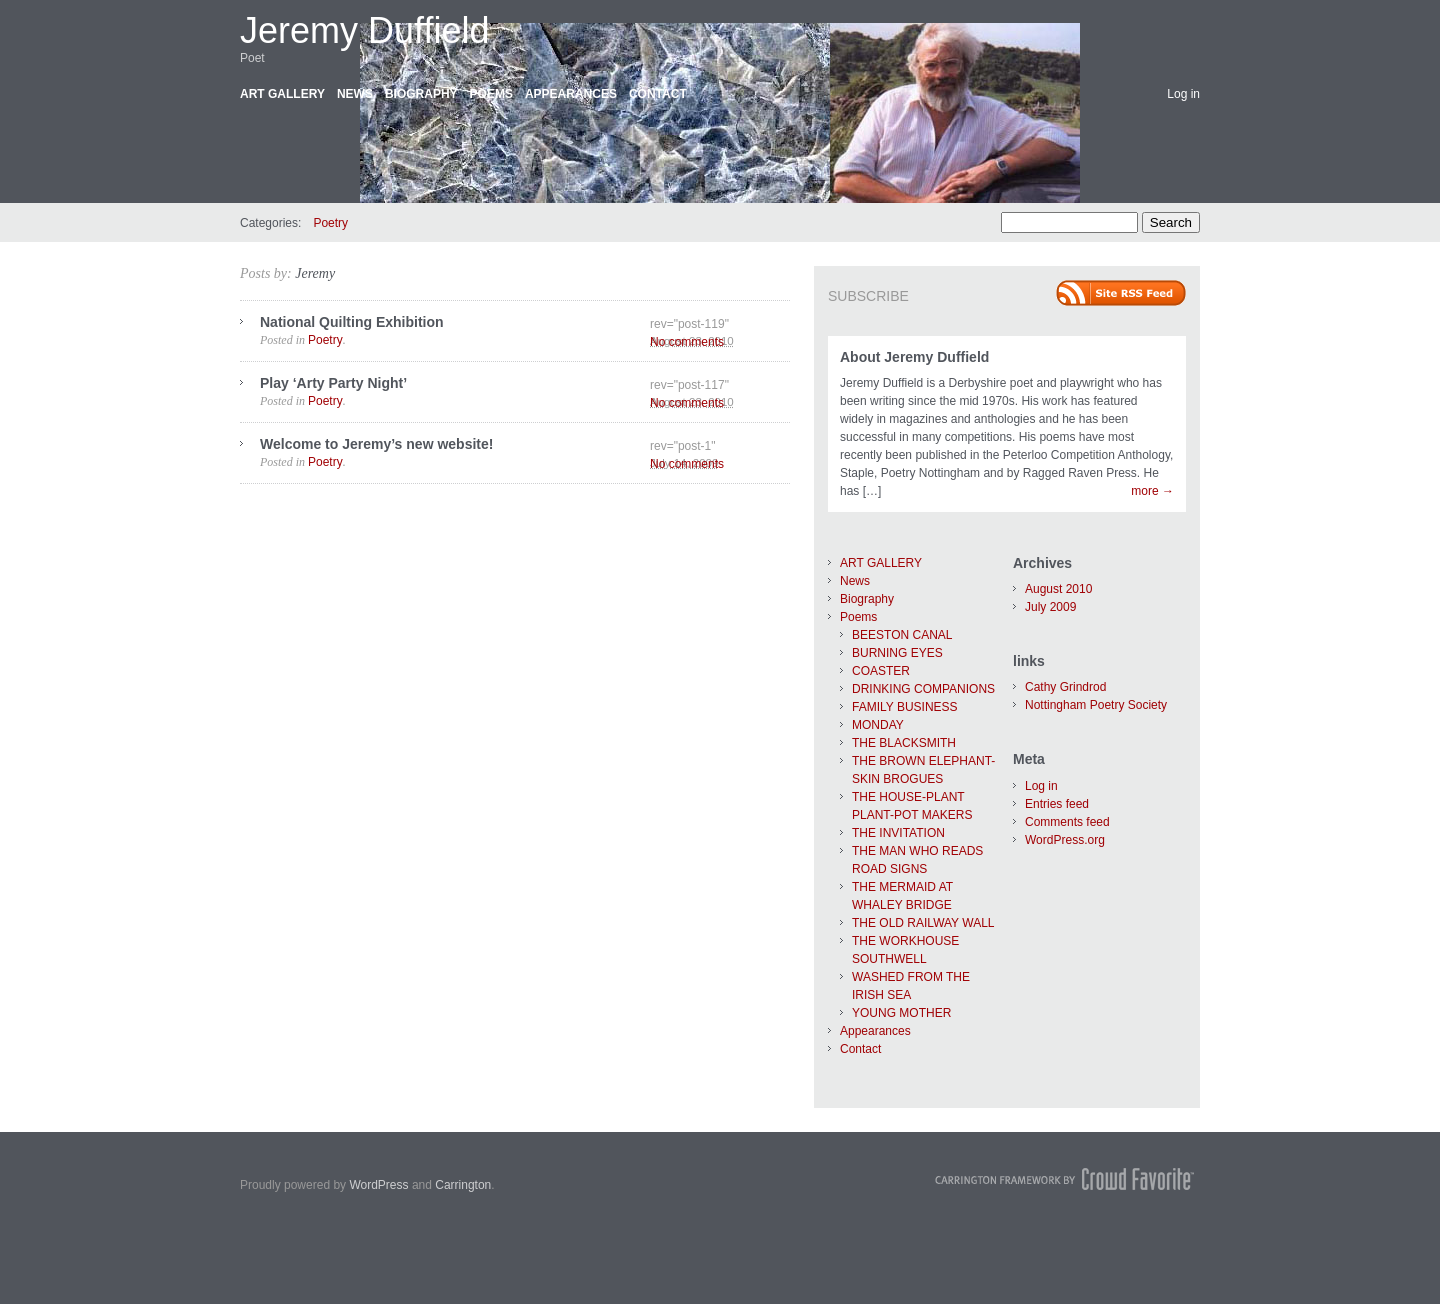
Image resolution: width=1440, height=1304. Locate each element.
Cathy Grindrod (1065, 687)
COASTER (881, 671)
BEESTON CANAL (902, 635)
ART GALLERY (282, 94)
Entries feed (1057, 804)
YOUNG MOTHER (901, 1013)
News (355, 94)
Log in (1183, 94)
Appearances (571, 94)
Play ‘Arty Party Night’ (333, 383)
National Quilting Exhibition (352, 322)
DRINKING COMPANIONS (923, 689)
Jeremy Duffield (364, 30)
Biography (421, 94)
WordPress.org (1065, 840)
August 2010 (1058, 589)
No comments (687, 342)
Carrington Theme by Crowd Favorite (1065, 1179)
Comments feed (1067, 822)
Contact (658, 94)
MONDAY (878, 725)
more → (1152, 491)
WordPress (378, 1185)
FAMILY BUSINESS (905, 707)
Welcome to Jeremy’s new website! (376, 444)
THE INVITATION (898, 833)
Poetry (330, 223)
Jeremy (315, 273)
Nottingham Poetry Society (1096, 705)
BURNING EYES (897, 653)
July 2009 (1050, 607)
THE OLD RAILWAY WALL (923, 923)
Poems (491, 94)
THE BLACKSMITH (904, 743)
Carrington (463, 1185)
